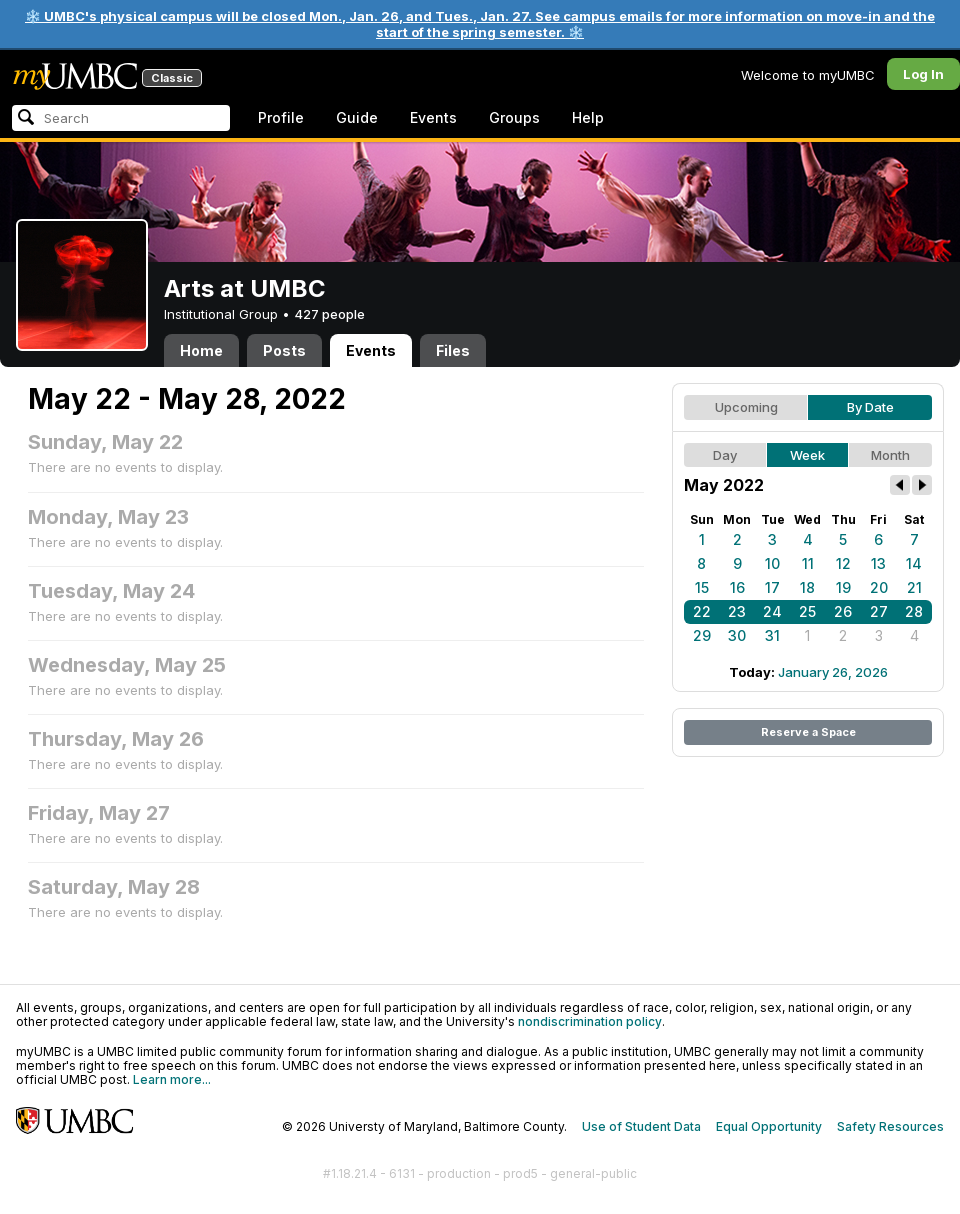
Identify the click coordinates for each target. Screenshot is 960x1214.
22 (702, 611)
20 (879, 587)
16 (737, 587)
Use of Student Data (641, 1126)
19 (843, 587)
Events (433, 117)
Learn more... (172, 1079)
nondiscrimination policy (590, 1021)
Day (725, 455)
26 (843, 611)
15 (702, 587)
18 (807, 587)
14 (914, 563)
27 (879, 611)
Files (453, 350)
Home (201, 350)
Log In (923, 74)
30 (737, 635)
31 (772, 635)
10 (772, 563)
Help (588, 117)
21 (914, 587)
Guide (357, 117)
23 (737, 611)
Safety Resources (890, 1126)
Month (890, 455)
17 (772, 587)
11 (808, 563)
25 (807, 611)
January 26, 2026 (833, 672)
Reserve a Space (808, 732)
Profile (281, 117)
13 (878, 563)
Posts (284, 350)
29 (702, 635)
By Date (870, 407)
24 (772, 611)
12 (843, 563)
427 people (329, 314)
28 (914, 611)
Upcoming (746, 407)
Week (807, 455)
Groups (514, 117)
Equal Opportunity (769, 1126)
